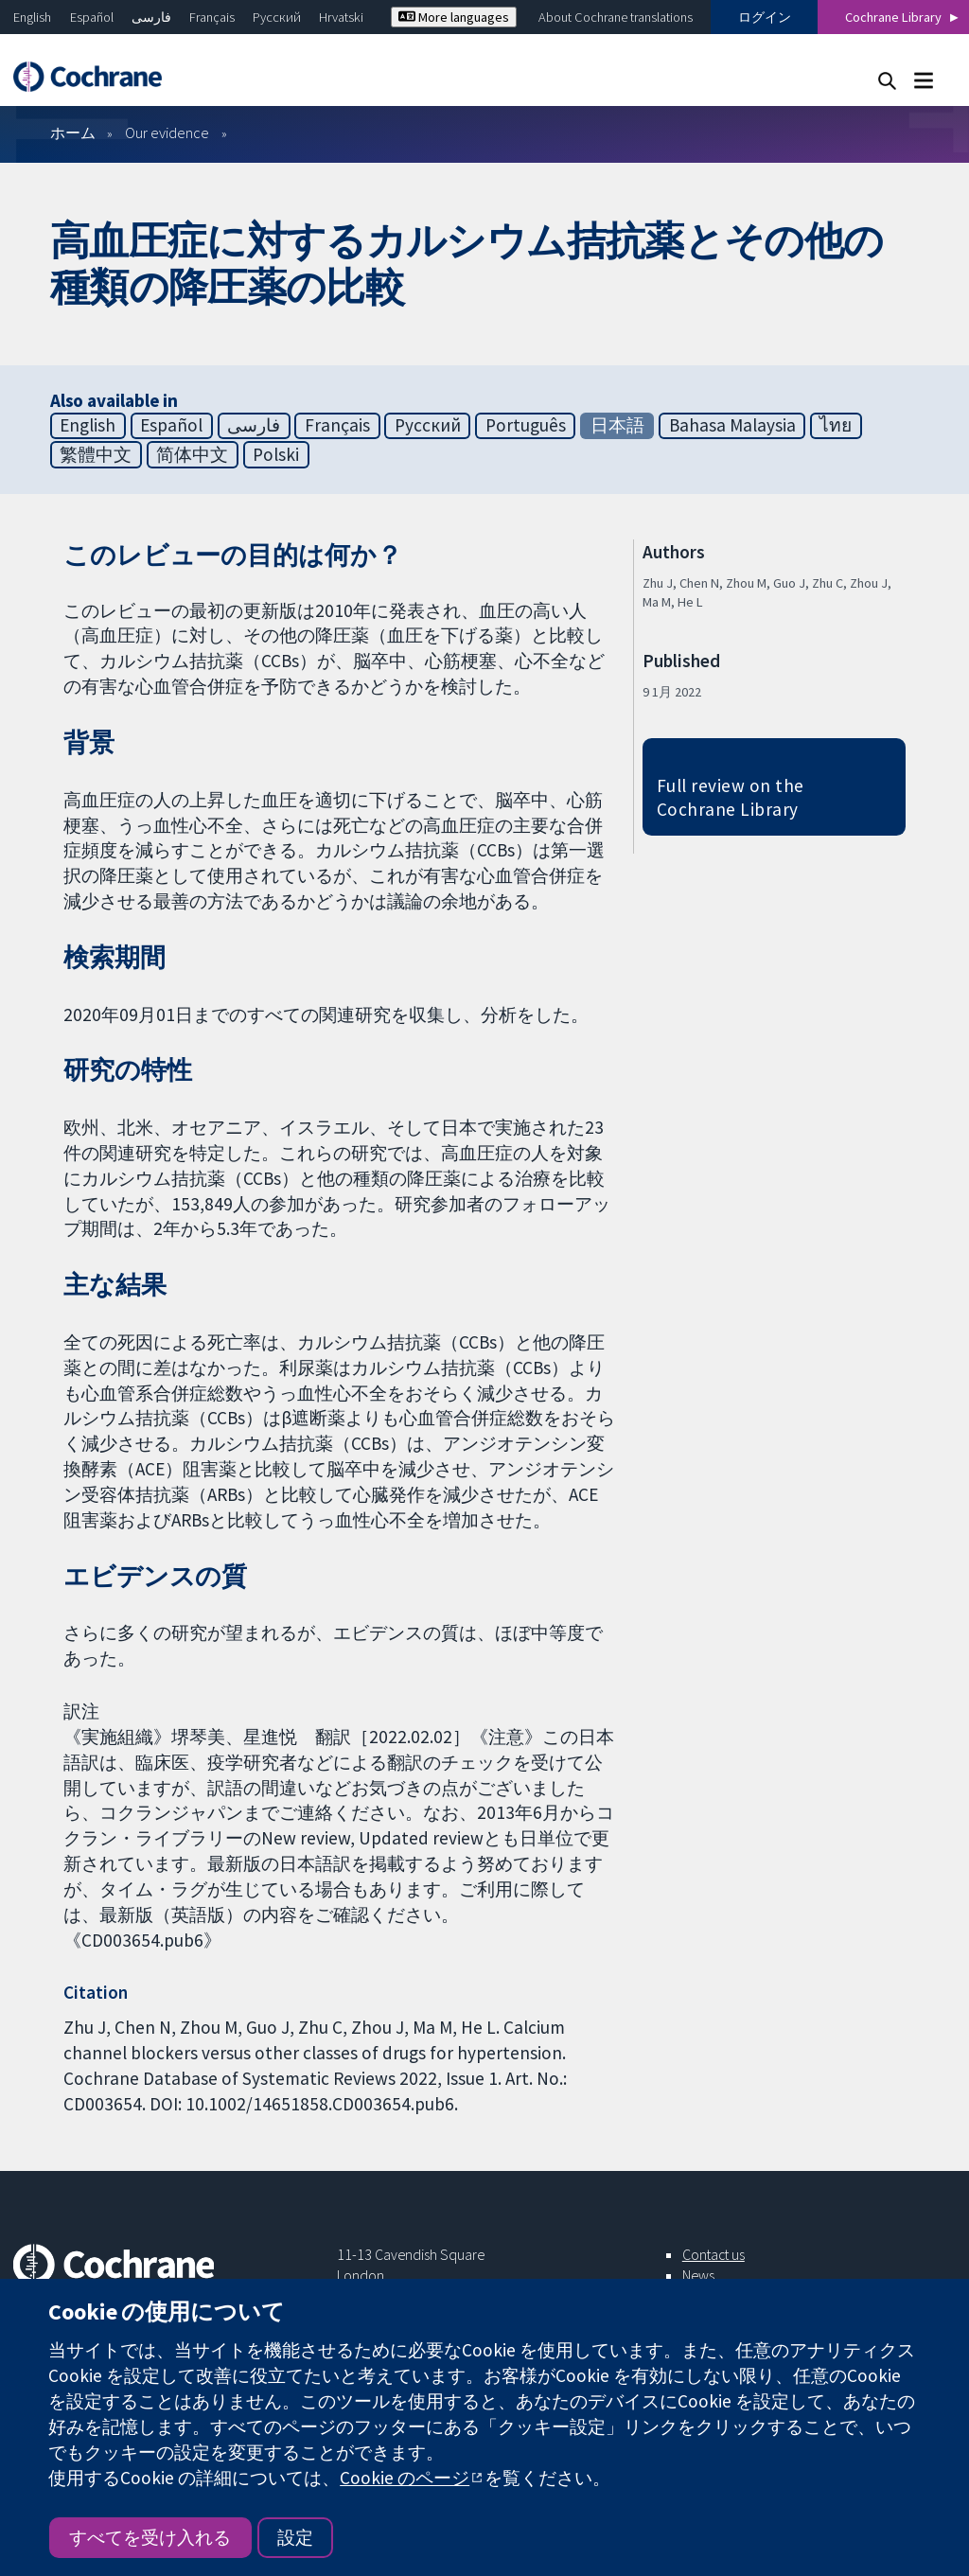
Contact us (713, 2254)
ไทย (835, 425)
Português (525, 425)
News (698, 2275)
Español (92, 17)
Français (212, 17)
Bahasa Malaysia (732, 425)
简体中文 (192, 454)
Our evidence (167, 132)
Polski (276, 454)
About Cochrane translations (615, 17)
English (32, 17)
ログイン (764, 17)
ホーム (73, 132)
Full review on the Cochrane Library (730, 797)
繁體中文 (96, 454)
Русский (277, 17)
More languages (453, 17)
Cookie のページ (404, 2477)
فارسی (151, 17)
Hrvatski (341, 17)
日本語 (617, 425)
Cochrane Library (893, 17)
